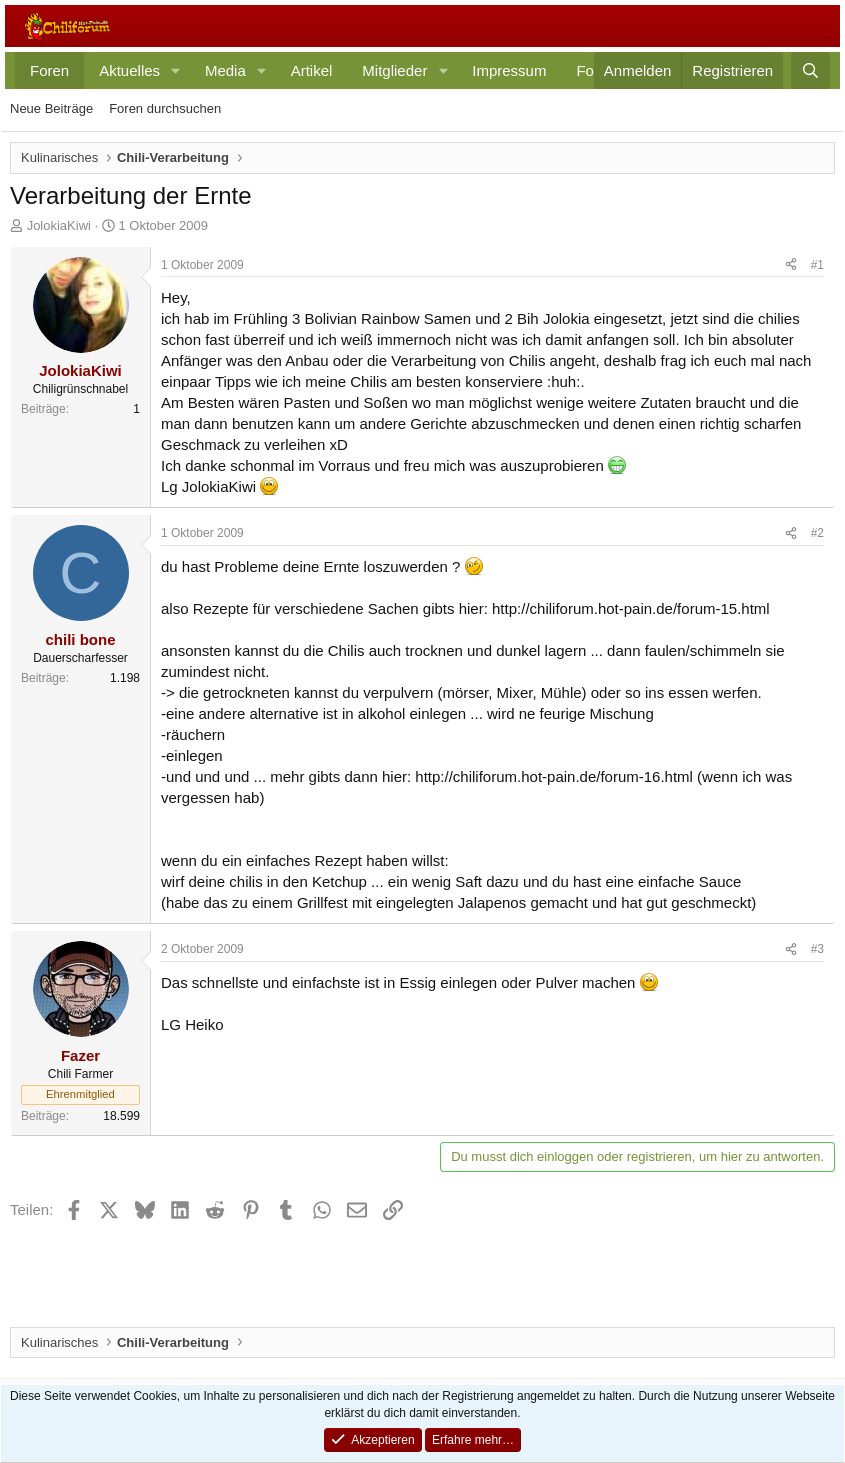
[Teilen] (791, 265)
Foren (49, 70)
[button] (176, 70)
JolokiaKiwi (59, 225)
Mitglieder (394, 70)
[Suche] (810, 70)
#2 (817, 533)
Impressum (509, 70)
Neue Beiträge (51, 108)
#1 (817, 265)
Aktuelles (129, 70)
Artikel (312, 70)
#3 (817, 949)
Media (225, 70)
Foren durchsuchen (165, 108)
